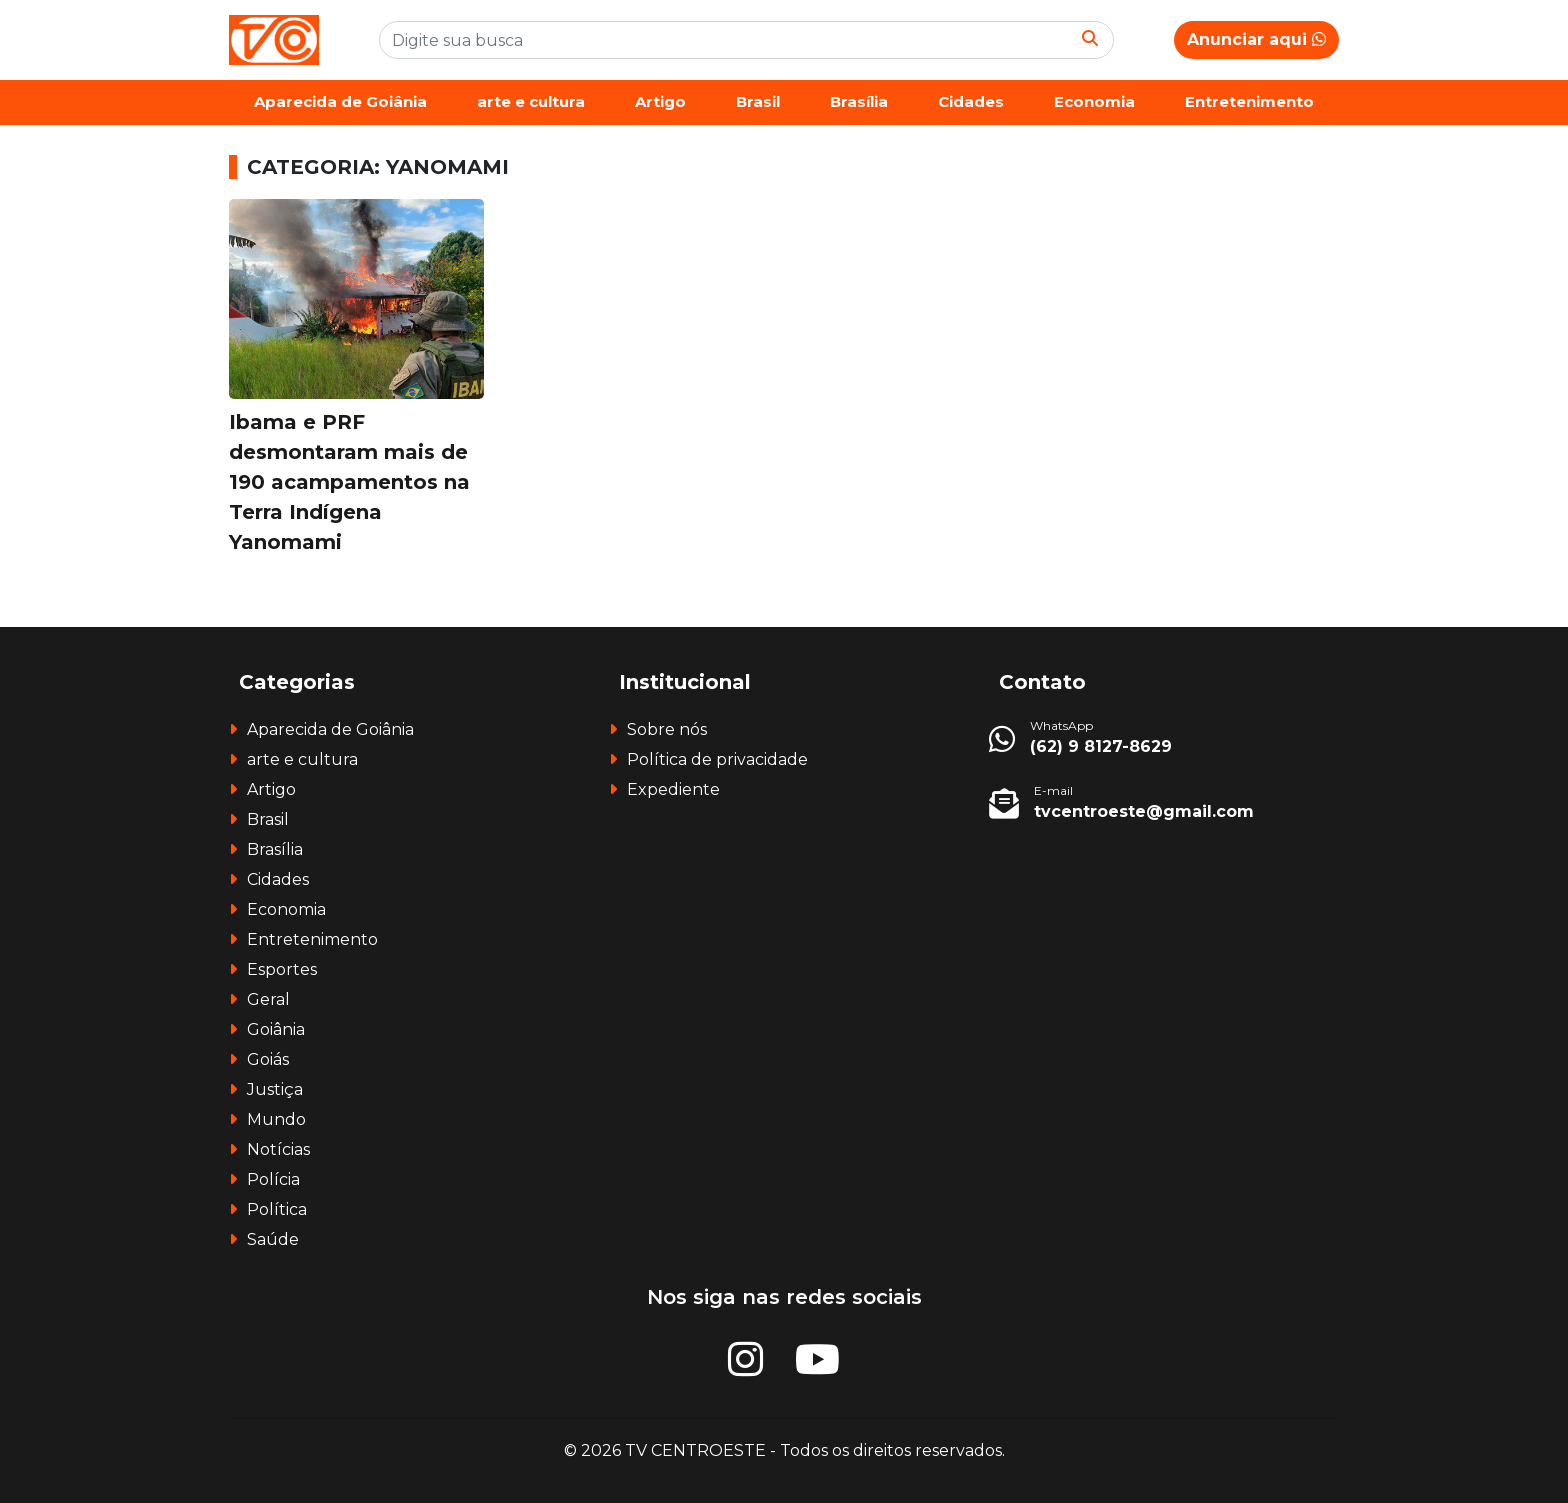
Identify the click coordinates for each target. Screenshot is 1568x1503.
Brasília (859, 101)
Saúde (273, 1239)
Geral (268, 999)
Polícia (273, 1179)
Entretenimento (1249, 101)
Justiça (275, 1089)
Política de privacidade (717, 759)
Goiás (268, 1059)
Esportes (282, 969)
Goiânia (276, 1029)
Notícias (278, 1149)
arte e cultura (531, 101)
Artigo (660, 101)
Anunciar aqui (1256, 39)
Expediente (673, 789)
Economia (1094, 101)
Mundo (276, 1119)
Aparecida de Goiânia (340, 101)
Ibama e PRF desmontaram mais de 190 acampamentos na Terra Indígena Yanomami (349, 482)
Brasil (758, 101)
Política (277, 1209)
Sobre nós (667, 729)
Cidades (971, 101)
